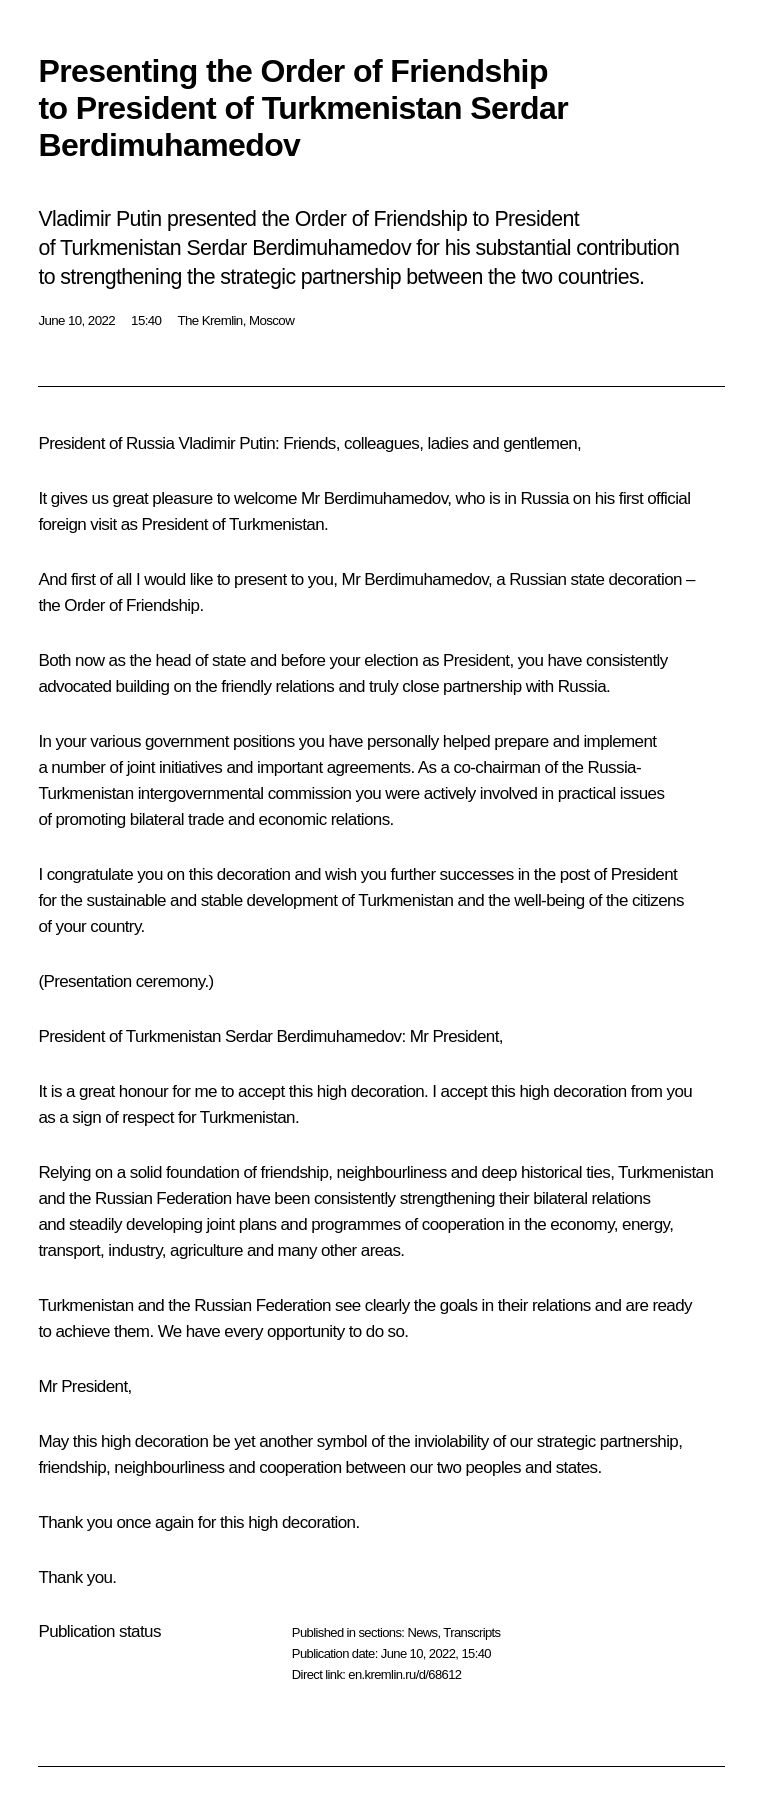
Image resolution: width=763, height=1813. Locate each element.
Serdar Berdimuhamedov (313, 1036)
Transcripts (471, 1632)
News (422, 1632)
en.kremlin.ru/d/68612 (404, 1674)
